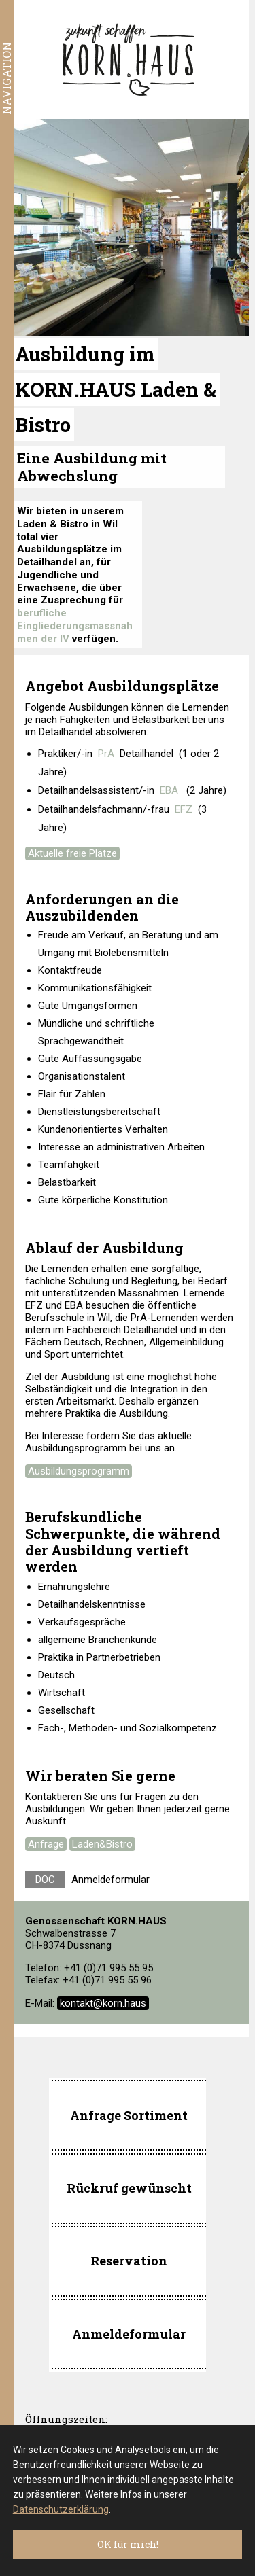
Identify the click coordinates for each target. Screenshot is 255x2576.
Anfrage (46, 1844)
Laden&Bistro (102, 1844)
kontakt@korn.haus (103, 2003)
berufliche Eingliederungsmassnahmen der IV (75, 626)
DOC (45, 1879)
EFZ (183, 809)
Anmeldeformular (110, 1879)
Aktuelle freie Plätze (72, 853)
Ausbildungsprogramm (78, 1471)
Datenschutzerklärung (61, 2509)
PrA (106, 753)
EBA (169, 790)
